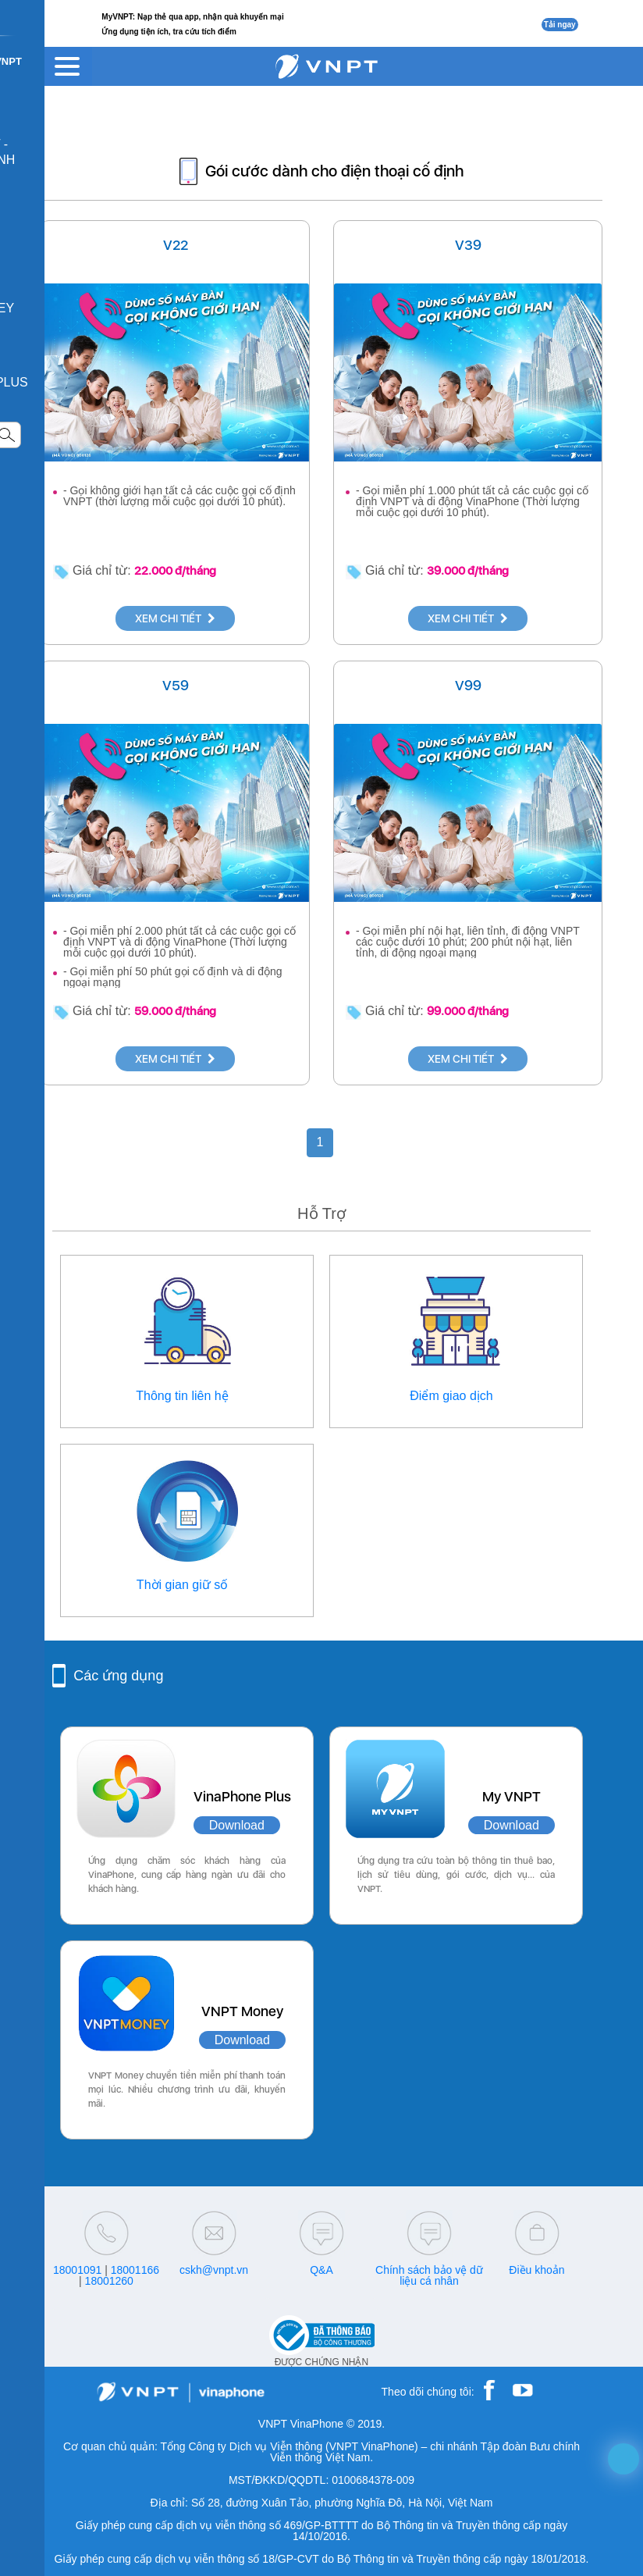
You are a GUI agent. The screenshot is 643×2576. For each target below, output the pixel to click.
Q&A (321, 2270)
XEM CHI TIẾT (175, 618)
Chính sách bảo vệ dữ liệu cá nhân (429, 2275)
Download (237, 1825)
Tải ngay (560, 24)
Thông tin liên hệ (182, 1395)
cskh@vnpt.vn (213, 2270)
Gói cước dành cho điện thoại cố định (334, 171)
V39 (468, 245)
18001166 (135, 2270)
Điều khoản (536, 2270)
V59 (175, 685)
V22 (175, 245)
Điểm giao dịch (451, 1395)
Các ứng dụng (118, 1675)
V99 (468, 685)
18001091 (77, 2270)
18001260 (109, 2281)
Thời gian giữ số (182, 1584)
